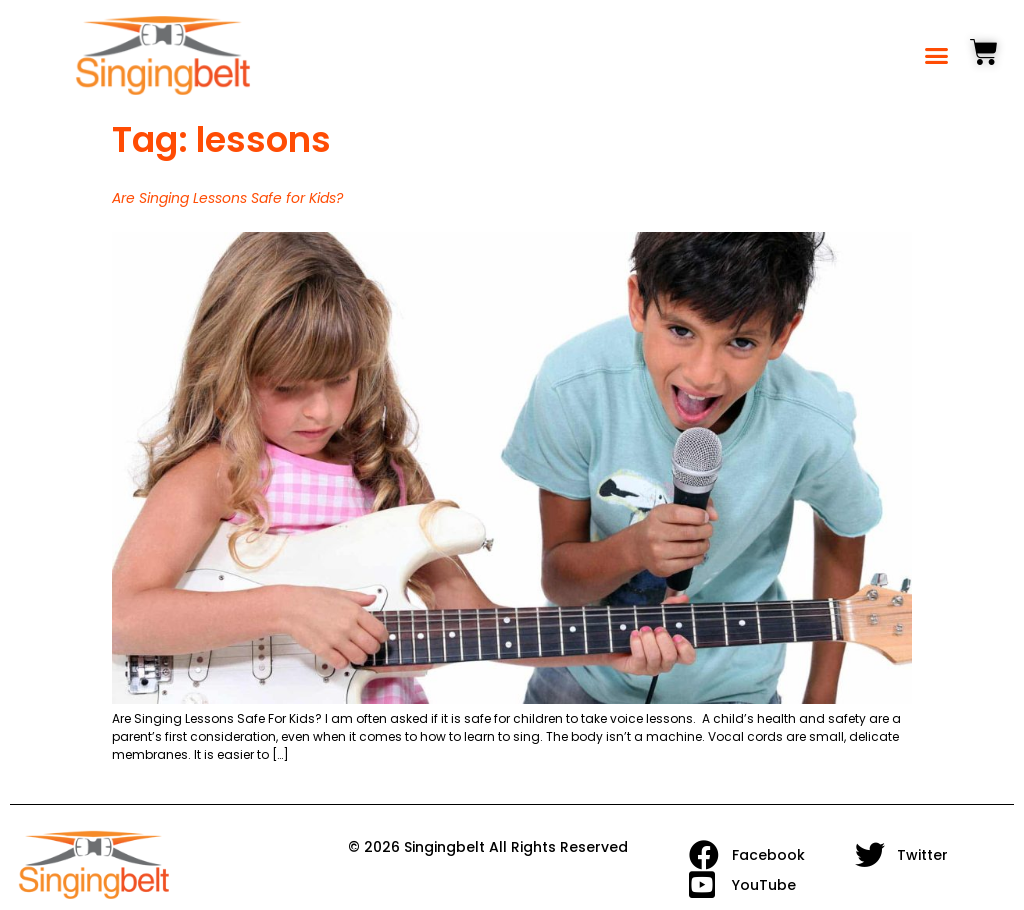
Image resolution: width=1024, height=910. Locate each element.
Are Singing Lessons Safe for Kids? (227, 198)
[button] (937, 56)
